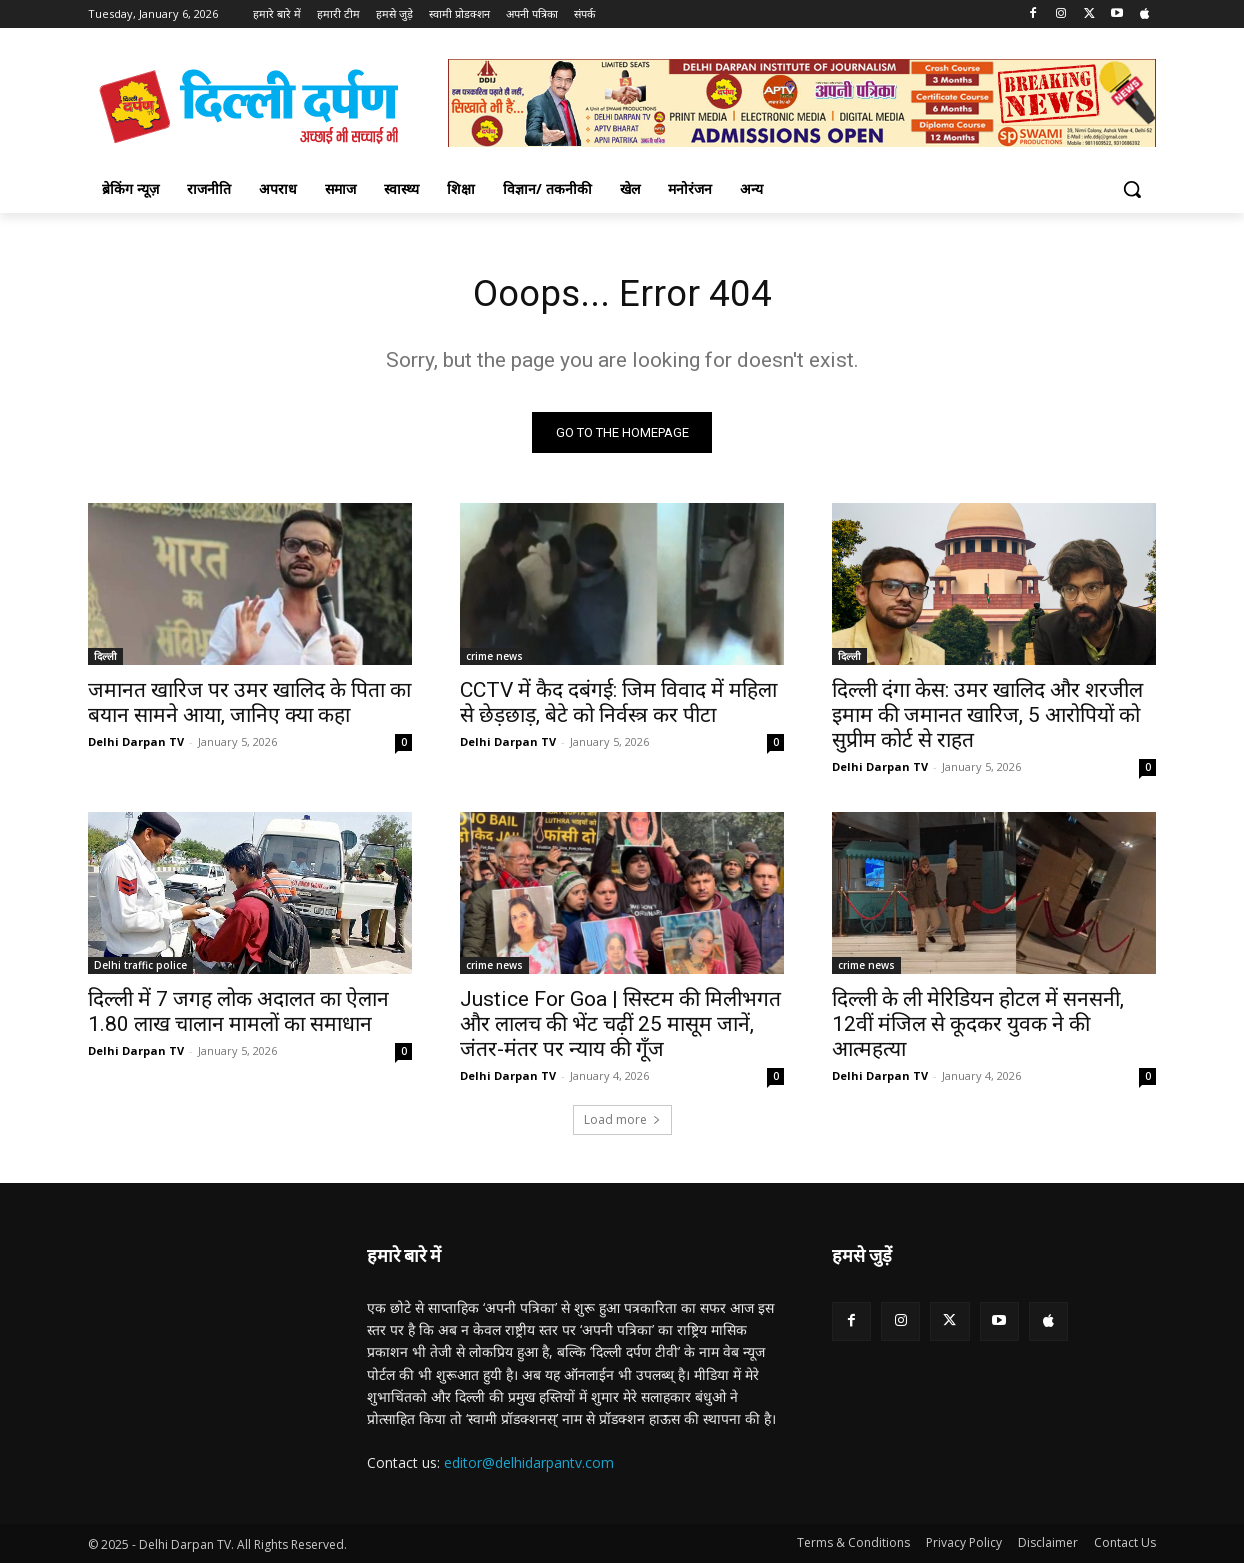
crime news (494, 660)
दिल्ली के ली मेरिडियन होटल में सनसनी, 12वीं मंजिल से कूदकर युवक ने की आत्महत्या (978, 1028)
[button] (1132, 189)
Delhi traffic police (140, 969)
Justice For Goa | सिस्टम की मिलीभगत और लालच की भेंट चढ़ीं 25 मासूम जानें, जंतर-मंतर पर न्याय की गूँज (620, 1028)
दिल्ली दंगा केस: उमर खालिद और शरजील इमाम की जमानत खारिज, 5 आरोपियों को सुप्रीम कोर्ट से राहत (987, 719)
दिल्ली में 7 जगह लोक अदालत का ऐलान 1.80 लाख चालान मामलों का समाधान (238, 1015)
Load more (622, 1123)
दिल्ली (105, 660)
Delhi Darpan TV (136, 745)
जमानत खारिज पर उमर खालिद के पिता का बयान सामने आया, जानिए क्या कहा (249, 706)
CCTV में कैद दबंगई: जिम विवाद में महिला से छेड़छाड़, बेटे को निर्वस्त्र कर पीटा (618, 706)
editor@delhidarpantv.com (529, 1466)
